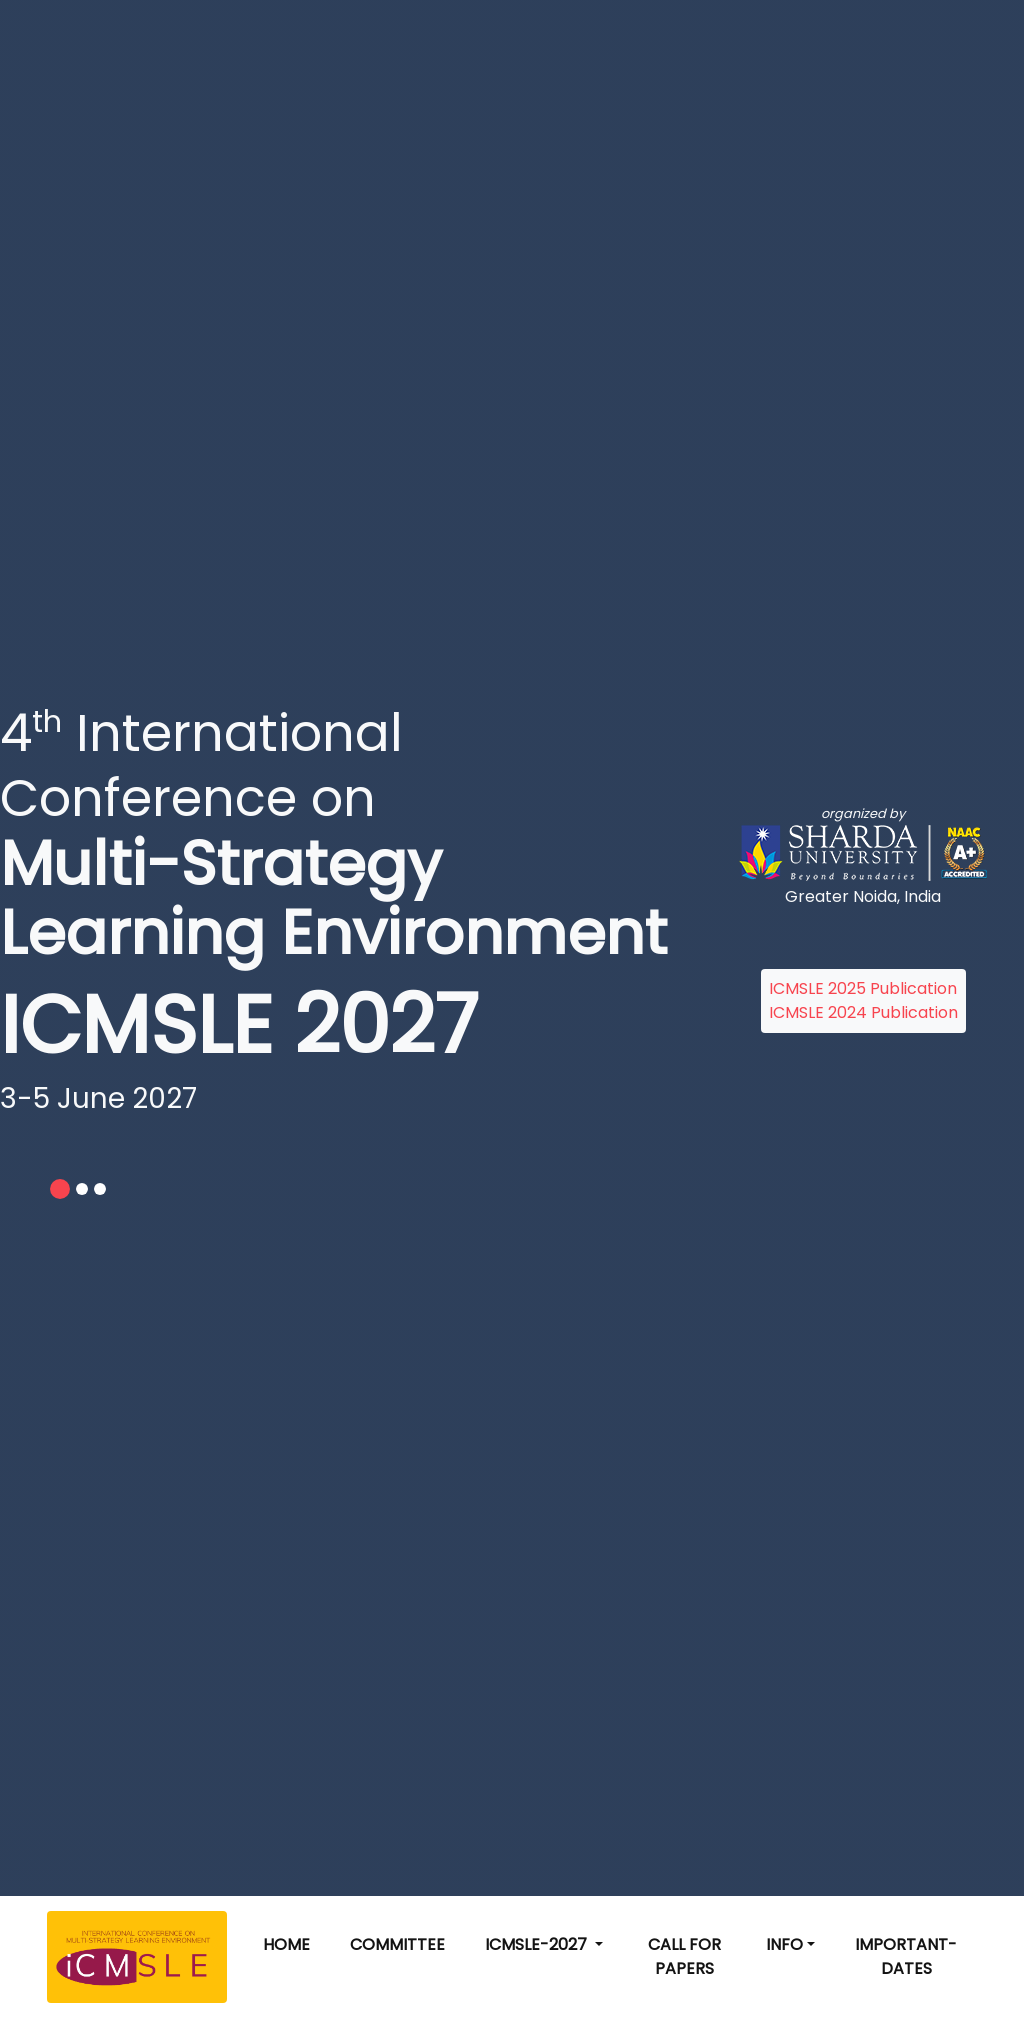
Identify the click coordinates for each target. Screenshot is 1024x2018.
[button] (544, 1945)
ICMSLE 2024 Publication (863, 1012)
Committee (397, 1944)
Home (286, 1944)
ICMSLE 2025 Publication (863, 988)
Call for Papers (684, 1956)
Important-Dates (906, 1956)
